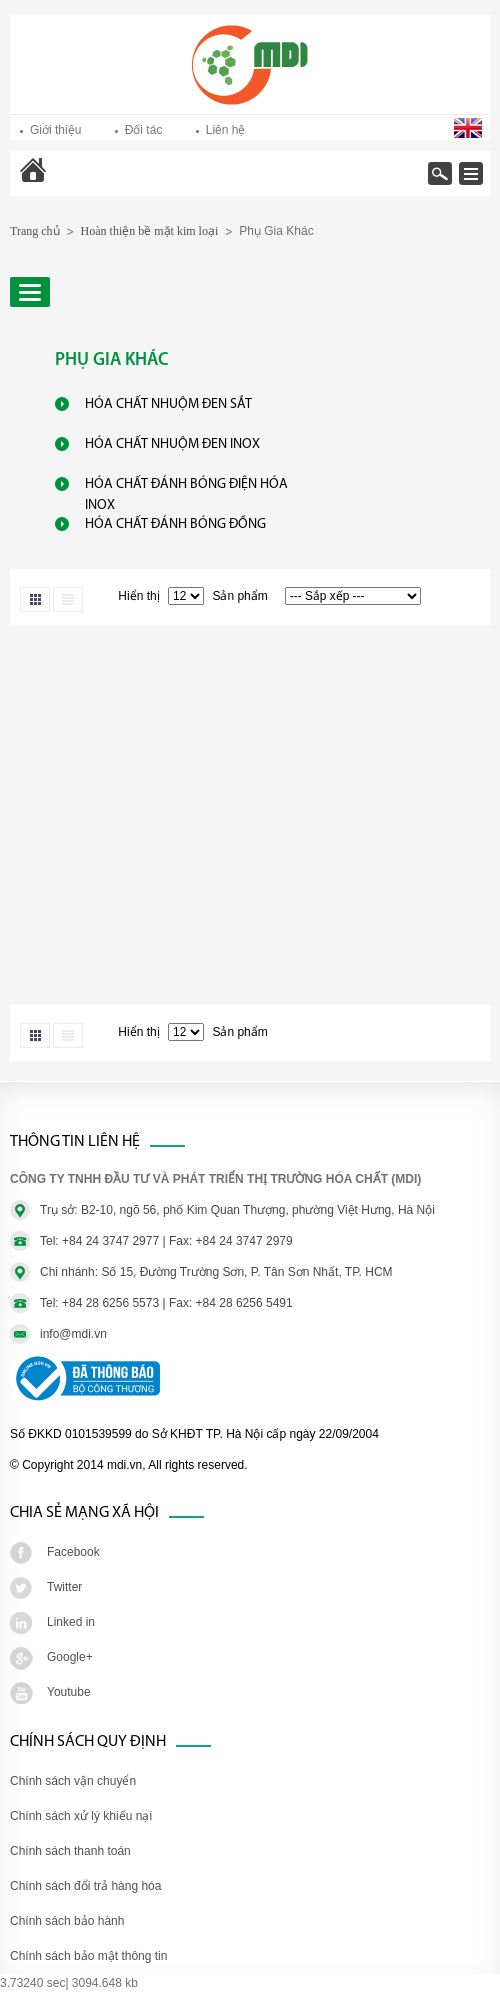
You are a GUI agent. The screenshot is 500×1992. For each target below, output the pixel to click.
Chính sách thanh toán (70, 1851)
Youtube (69, 1692)
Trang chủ (86, 183)
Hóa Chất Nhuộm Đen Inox (172, 444)
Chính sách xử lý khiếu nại (81, 1816)
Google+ (70, 1657)
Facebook (73, 1552)
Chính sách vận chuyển (73, 1781)
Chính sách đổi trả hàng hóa (85, 1886)
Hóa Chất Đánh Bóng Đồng (175, 524)
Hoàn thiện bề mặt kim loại (150, 231)
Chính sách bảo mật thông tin (88, 1956)
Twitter (64, 1587)
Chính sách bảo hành (67, 1921)
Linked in (71, 1622)
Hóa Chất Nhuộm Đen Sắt (168, 404)
